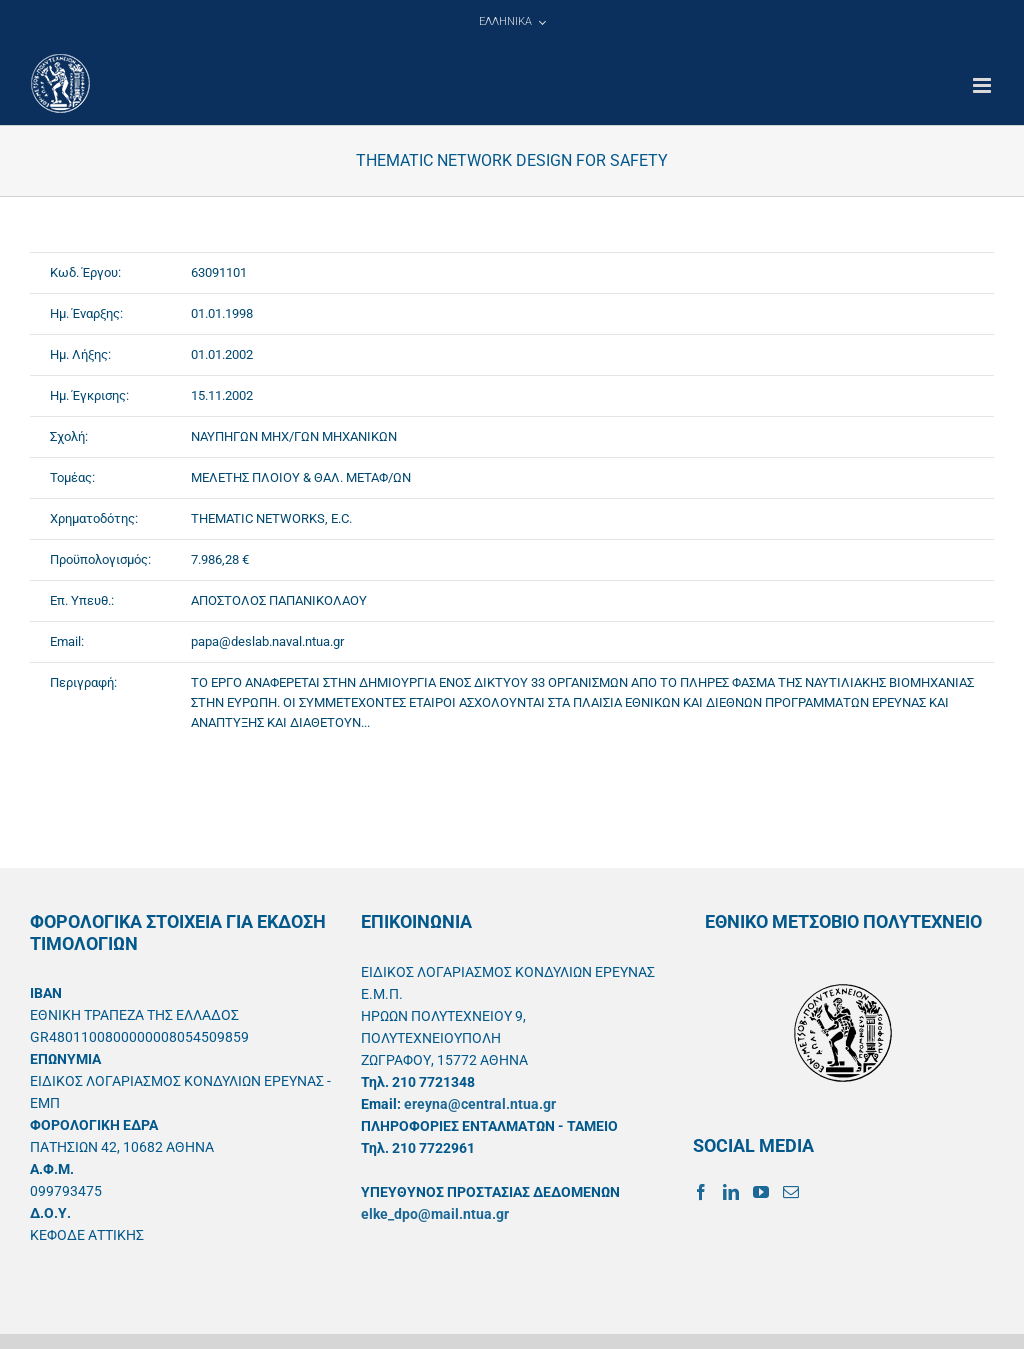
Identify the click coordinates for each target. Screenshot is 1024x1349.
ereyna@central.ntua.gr (480, 1104)
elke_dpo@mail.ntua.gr (435, 1214)
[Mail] (791, 1192)
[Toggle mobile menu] (983, 85)
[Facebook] (701, 1192)
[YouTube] (761, 1192)
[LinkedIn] (731, 1192)
